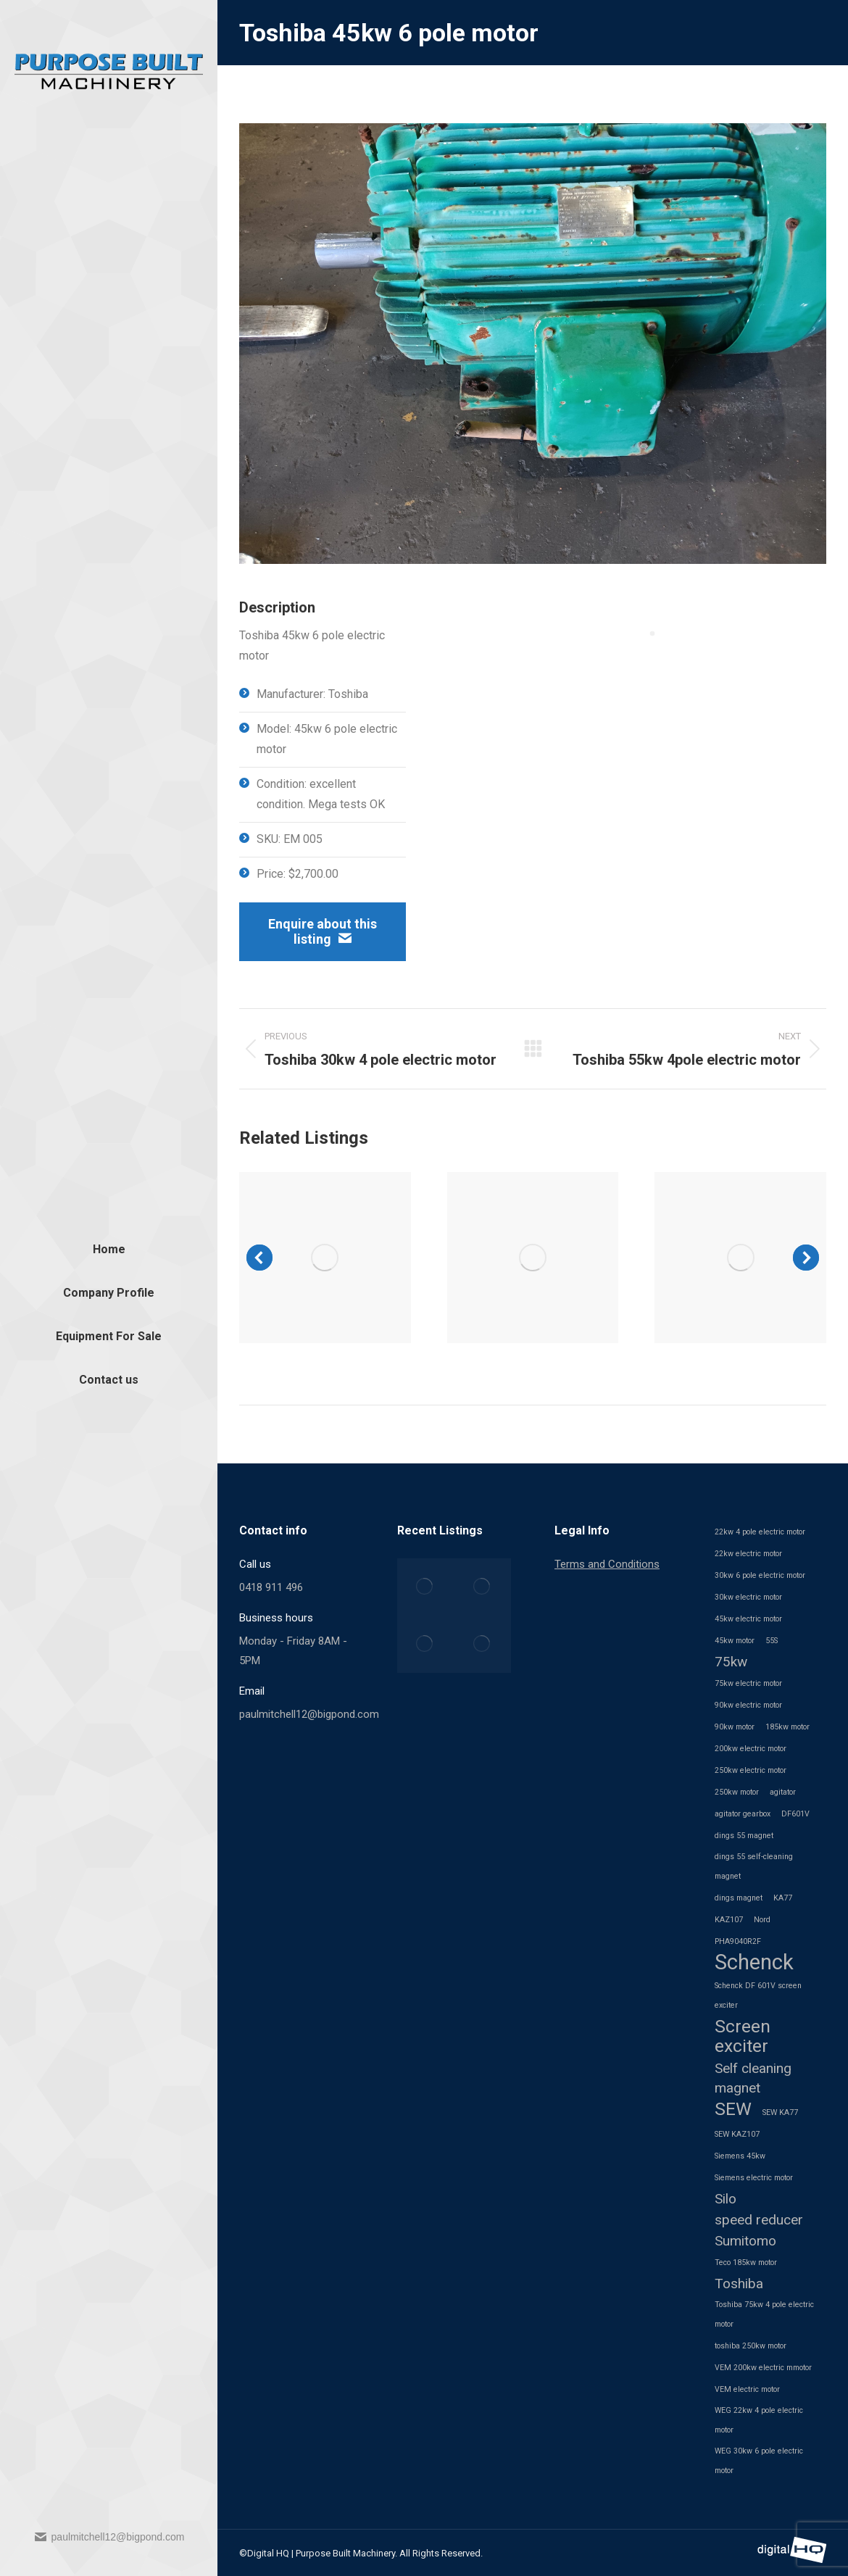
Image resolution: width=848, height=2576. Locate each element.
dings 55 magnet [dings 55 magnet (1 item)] (744, 1835)
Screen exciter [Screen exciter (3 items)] (742, 2036)
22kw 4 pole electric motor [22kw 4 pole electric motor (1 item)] (760, 1532)
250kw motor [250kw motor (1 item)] (737, 1792)
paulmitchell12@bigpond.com (109, 2537)
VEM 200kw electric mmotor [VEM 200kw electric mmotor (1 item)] (763, 2367)
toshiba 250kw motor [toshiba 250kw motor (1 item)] (750, 2346)
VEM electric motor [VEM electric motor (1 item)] (747, 2389)
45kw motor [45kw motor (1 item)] (735, 1640)
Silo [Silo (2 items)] (725, 2198)
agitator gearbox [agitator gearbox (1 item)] (742, 1814)
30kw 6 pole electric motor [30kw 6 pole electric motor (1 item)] (760, 1575)
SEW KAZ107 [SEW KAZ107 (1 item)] (737, 2134)
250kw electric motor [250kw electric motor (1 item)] (750, 1770)
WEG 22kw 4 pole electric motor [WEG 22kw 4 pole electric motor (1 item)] (759, 2420)
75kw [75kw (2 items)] (731, 1661)
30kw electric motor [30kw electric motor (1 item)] (748, 1597)
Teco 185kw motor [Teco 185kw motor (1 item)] (746, 2262)
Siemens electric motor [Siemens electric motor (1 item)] (754, 2177)
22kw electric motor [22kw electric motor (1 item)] (748, 1553)
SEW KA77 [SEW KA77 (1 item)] (780, 2112)
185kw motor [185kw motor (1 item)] (787, 1727)
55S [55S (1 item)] (771, 1640)
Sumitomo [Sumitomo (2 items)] (745, 2240)
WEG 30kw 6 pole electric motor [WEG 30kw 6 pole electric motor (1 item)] (759, 2460)
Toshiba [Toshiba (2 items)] (739, 2283)
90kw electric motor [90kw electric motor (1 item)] (748, 1705)
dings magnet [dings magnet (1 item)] (738, 1898)
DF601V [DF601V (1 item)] (795, 1814)
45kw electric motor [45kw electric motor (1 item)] (748, 1619)
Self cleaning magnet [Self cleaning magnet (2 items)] (753, 2078)
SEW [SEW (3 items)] (733, 2109)
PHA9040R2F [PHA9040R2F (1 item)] (738, 1941)
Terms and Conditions (607, 1564)
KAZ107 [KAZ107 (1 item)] (729, 1919)
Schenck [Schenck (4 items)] (754, 1962)
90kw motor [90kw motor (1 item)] (735, 1727)
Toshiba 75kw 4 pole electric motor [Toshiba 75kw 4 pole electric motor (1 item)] (764, 2314)
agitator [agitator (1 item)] (783, 1792)
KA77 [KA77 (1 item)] (782, 1898)
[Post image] (325, 1258)
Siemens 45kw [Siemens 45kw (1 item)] (740, 2156)
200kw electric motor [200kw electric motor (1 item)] (750, 1748)
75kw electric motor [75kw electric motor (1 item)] (748, 1683)
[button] (259, 1258)
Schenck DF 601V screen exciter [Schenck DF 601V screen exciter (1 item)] (758, 1995)
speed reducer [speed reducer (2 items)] (759, 2219)
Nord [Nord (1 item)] (762, 1919)
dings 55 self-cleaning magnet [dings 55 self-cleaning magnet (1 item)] (754, 1866)
